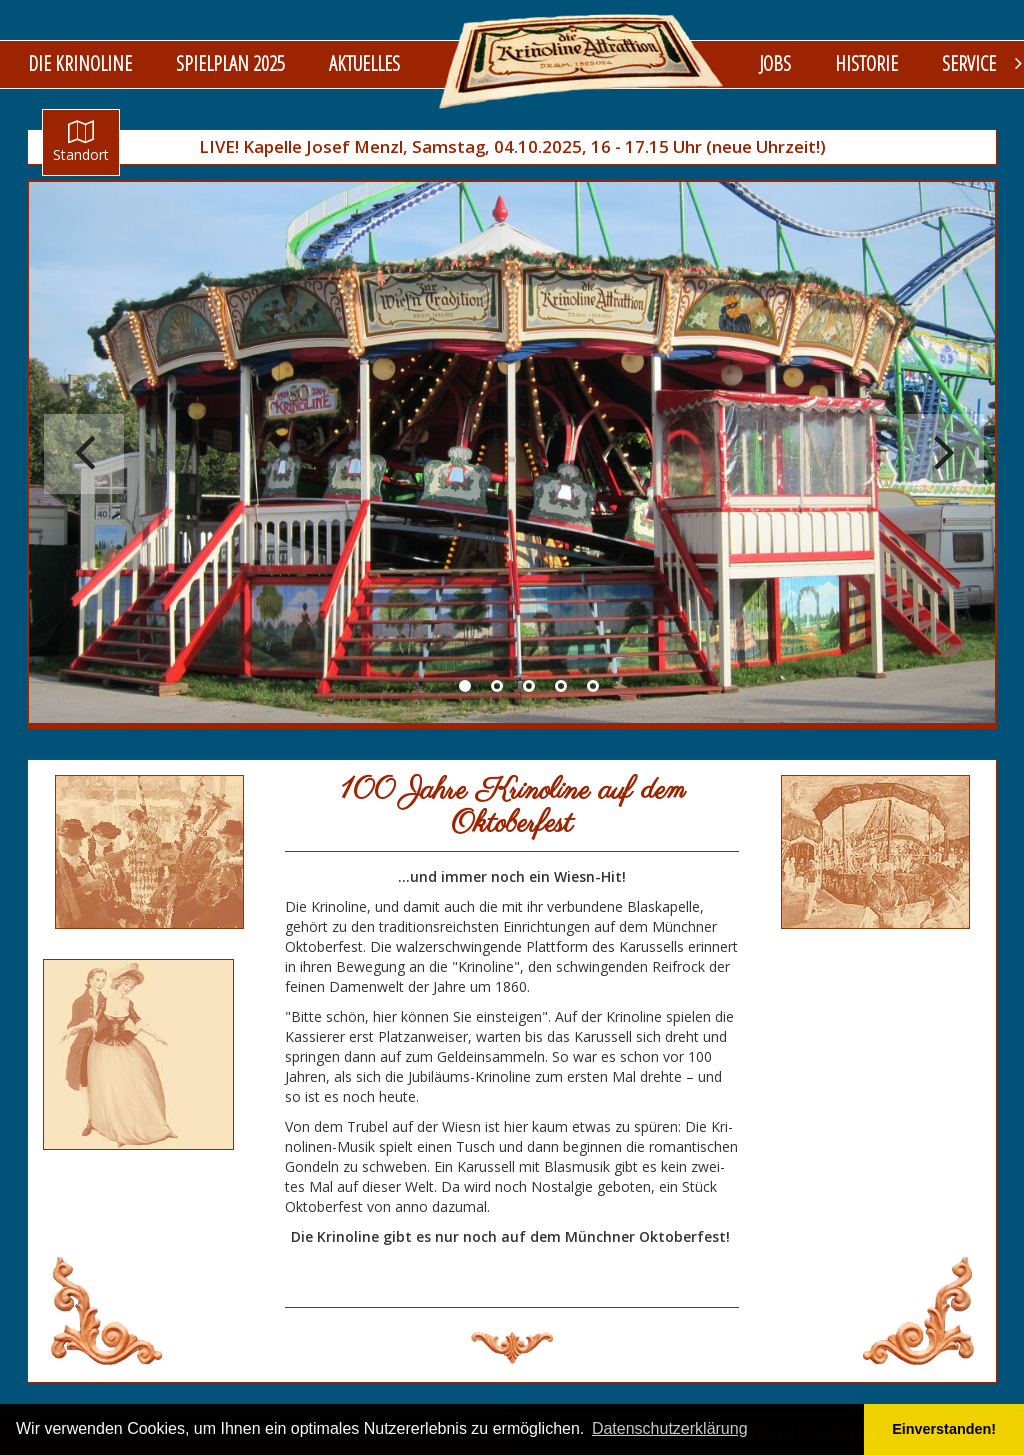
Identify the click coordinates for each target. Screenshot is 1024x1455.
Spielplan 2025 (230, 63)
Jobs (775, 63)
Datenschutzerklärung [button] (670, 1428)
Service (969, 63)
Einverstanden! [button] (944, 1429)
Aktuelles (364, 63)
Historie (866, 63)
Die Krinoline (80, 63)
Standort (81, 142)
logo (581, 61)
